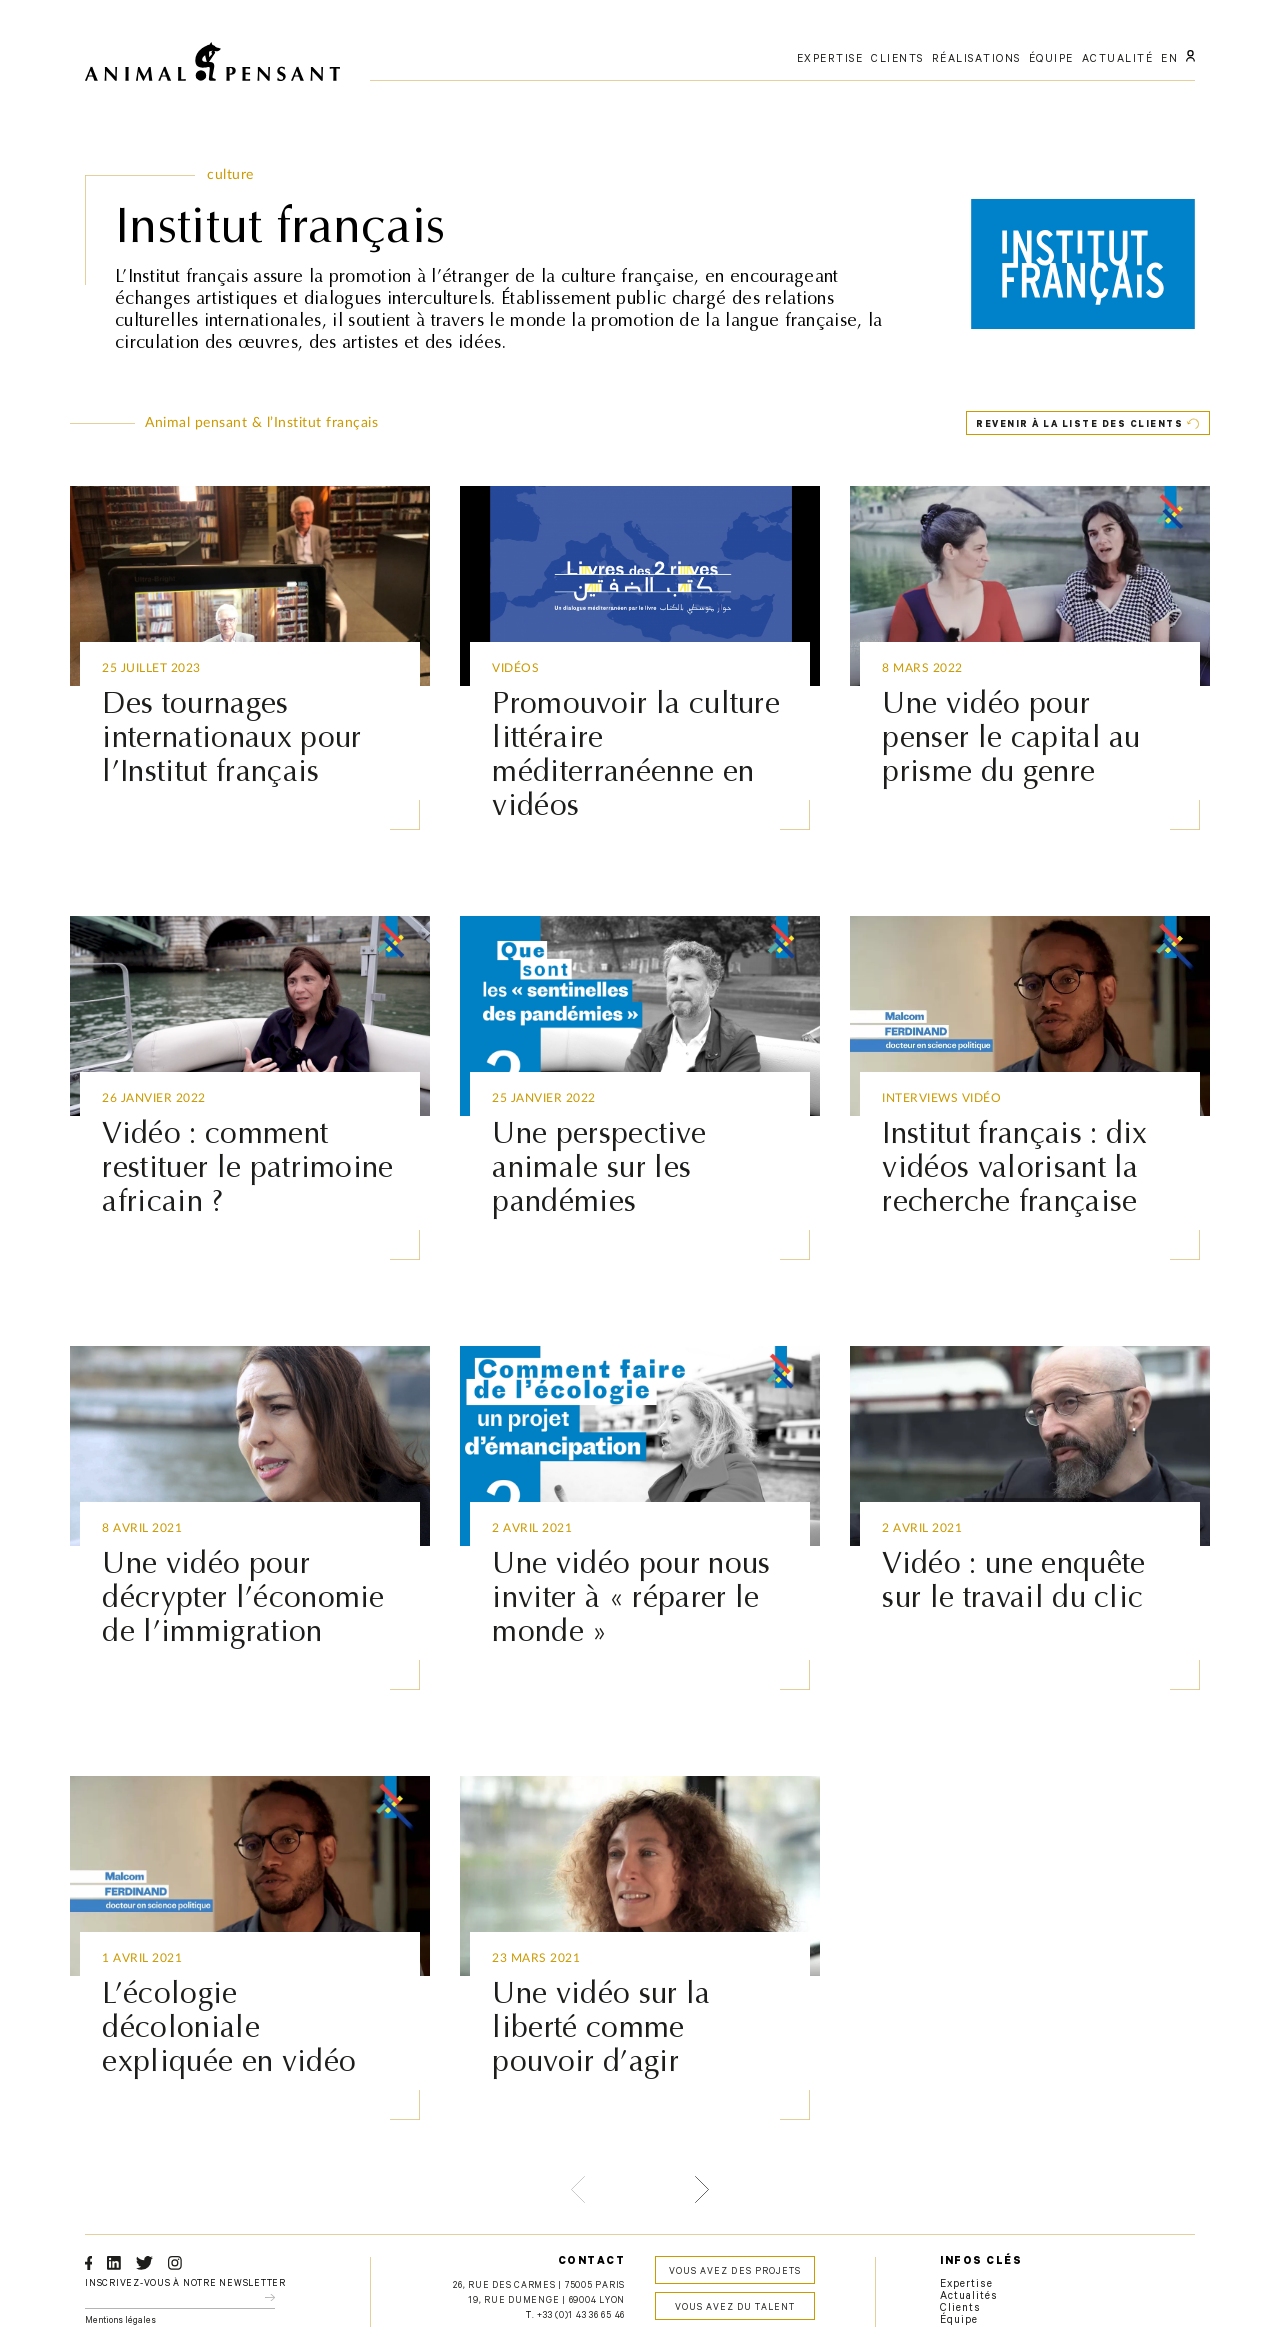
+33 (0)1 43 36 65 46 (581, 2316)
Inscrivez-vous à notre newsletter (185, 2284)
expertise (830, 60)
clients (897, 60)
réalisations (976, 60)
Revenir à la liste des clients (1079, 425)
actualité (1118, 60)
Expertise (966, 2285)
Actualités (969, 2297)
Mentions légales (120, 2321)
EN (1169, 60)
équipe (1051, 60)
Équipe (959, 2321)
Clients (960, 2309)
